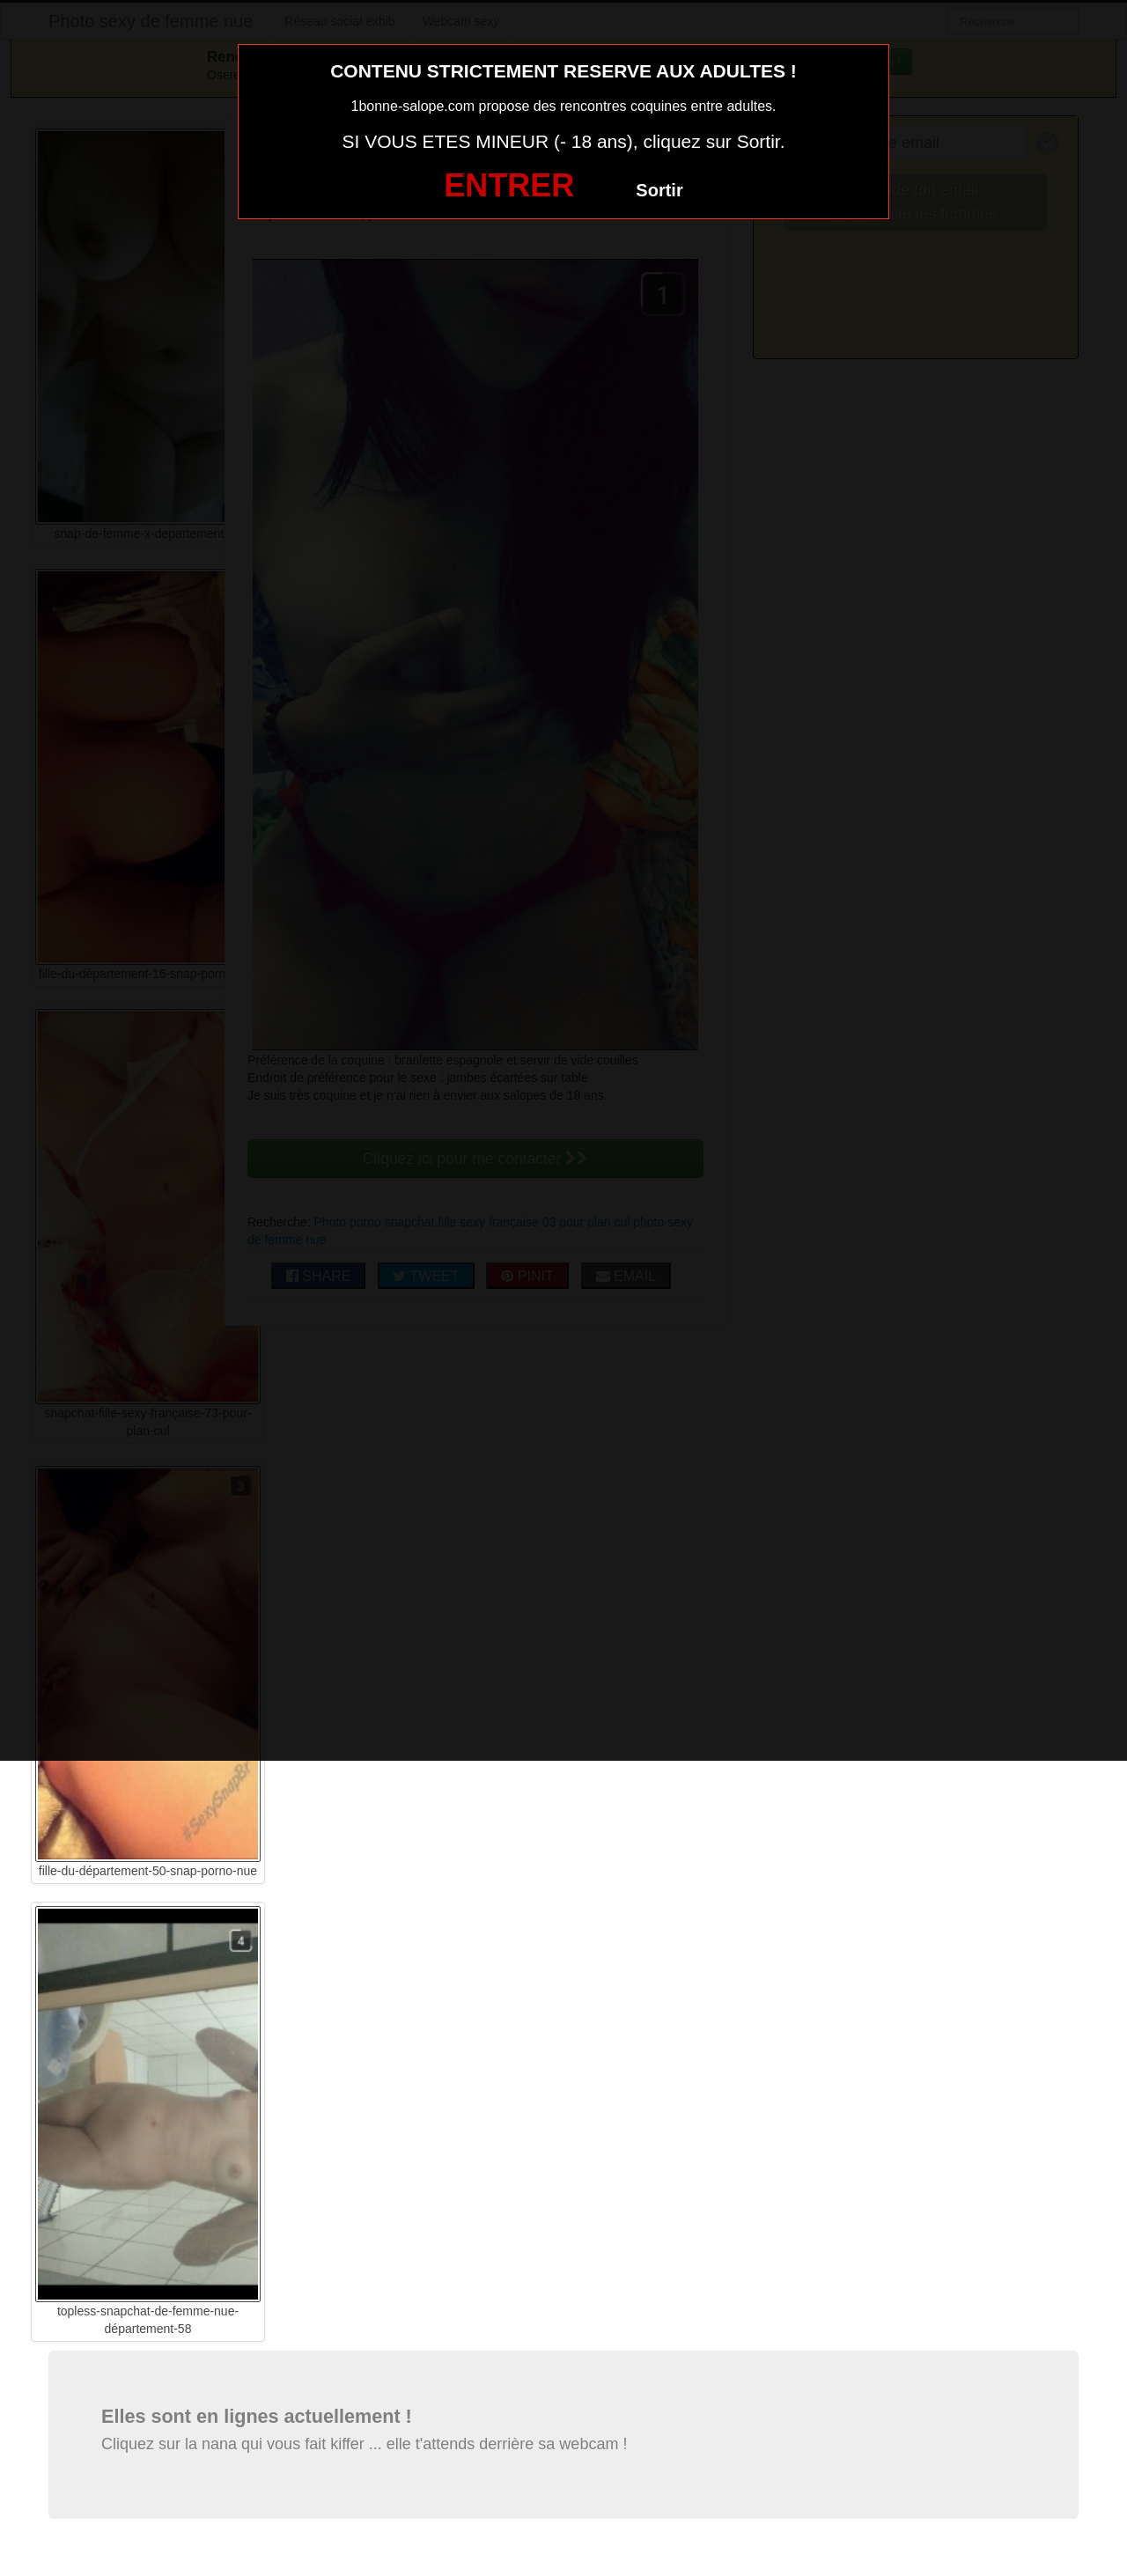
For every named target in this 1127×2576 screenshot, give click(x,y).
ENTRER (509, 185)
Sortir (659, 190)
